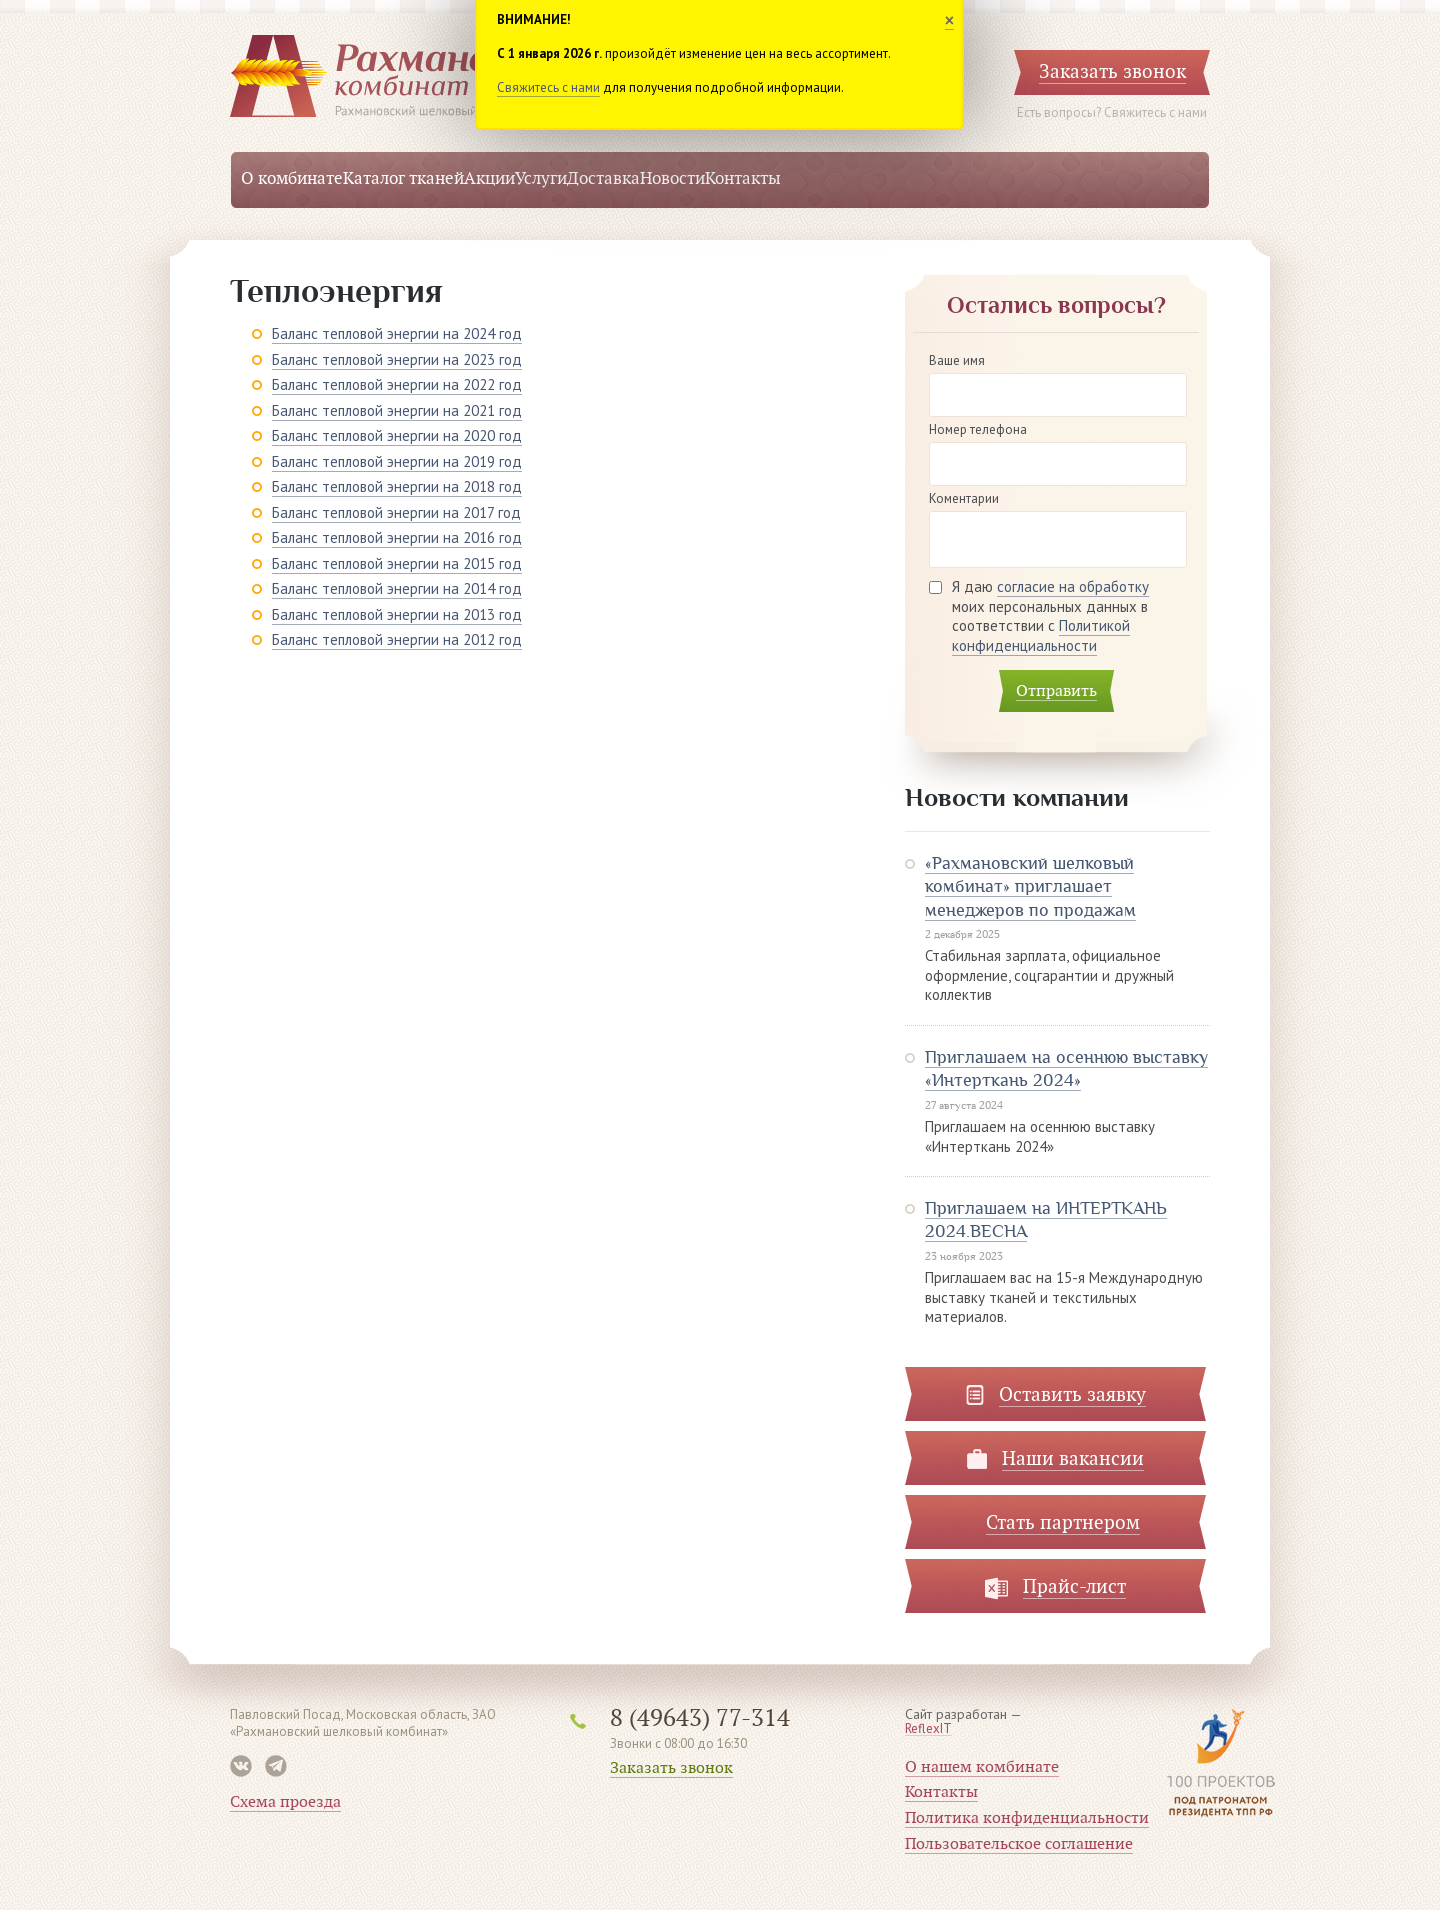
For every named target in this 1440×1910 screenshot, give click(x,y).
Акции (489, 179)
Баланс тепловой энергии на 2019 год (397, 461)
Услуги (541, 179)
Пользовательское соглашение (1019, 1844)
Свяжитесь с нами (548, 87)
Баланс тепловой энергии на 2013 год (397, 614)
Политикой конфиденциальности (1041, 635)
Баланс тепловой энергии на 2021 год (397, 410)
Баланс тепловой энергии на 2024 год (397, 333)
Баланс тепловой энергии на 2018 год (397, 486)
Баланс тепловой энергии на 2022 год (397, 384)
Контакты (743, 179)
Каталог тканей (403, 179)
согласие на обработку (1073, 586)
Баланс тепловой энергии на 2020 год (397, 435)
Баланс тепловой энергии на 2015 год (397, 563)
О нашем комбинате (982, 1767)
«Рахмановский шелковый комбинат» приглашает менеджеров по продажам (1030, 886)
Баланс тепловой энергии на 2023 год (397, 359)
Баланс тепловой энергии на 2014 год (397, 588)
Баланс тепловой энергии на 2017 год (396, 512)
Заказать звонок (671, 1768)
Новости (672, 179)
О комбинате (292, 179)
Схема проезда (285, 1802)
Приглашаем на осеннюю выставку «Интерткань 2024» (1066, 1068)
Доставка (603, 179)
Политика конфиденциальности (1027, 1818)
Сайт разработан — (963, 1722)
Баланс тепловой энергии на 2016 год (397, 537)
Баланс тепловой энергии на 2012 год (397, 639)
